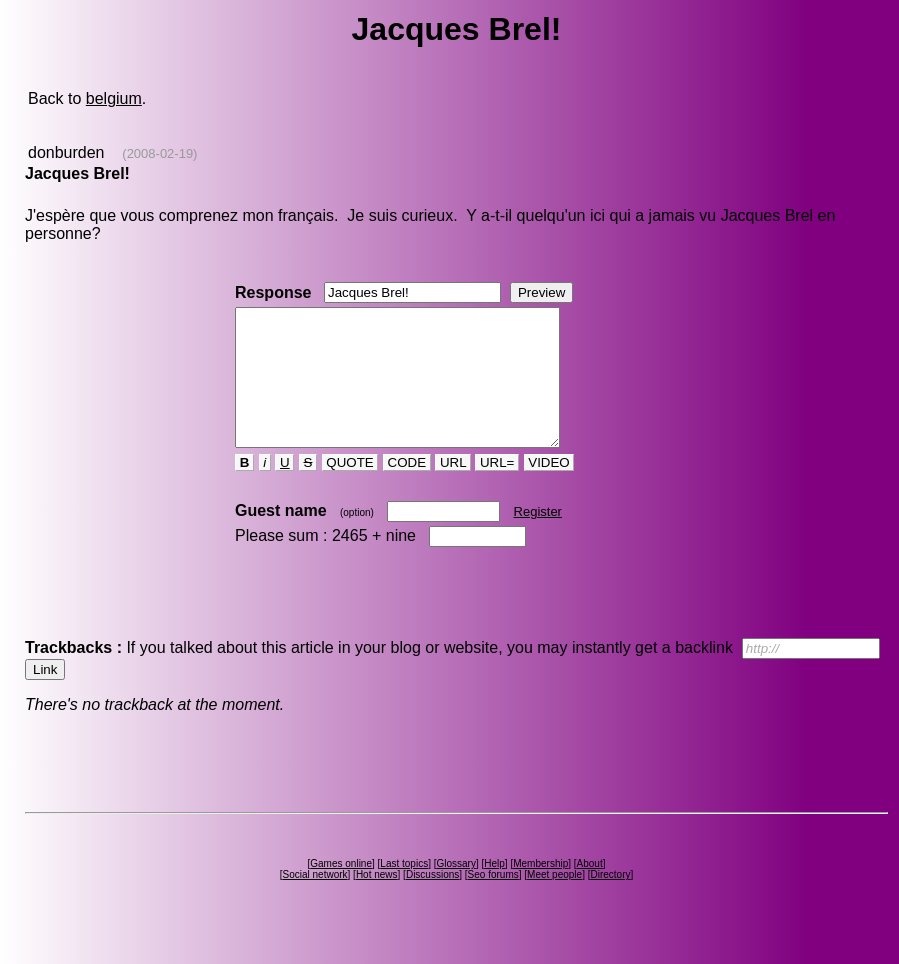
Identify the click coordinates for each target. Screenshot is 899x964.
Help (494, 890)
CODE (407, 489)
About (590, 890)
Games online (341, 890)
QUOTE (350, 489)
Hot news (377, 901)
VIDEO (549, 489)
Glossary (455, 890)
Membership (540, 890)
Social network (315, 901)
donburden (66, 152)
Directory (610, 901)
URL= (497, 489)
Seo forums (493, 901)
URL (453, 489)
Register (538, 538)
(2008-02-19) (159, 153)
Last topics (404, 890)
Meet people (554, 901)
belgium (114, 98)
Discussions (432, 901)
